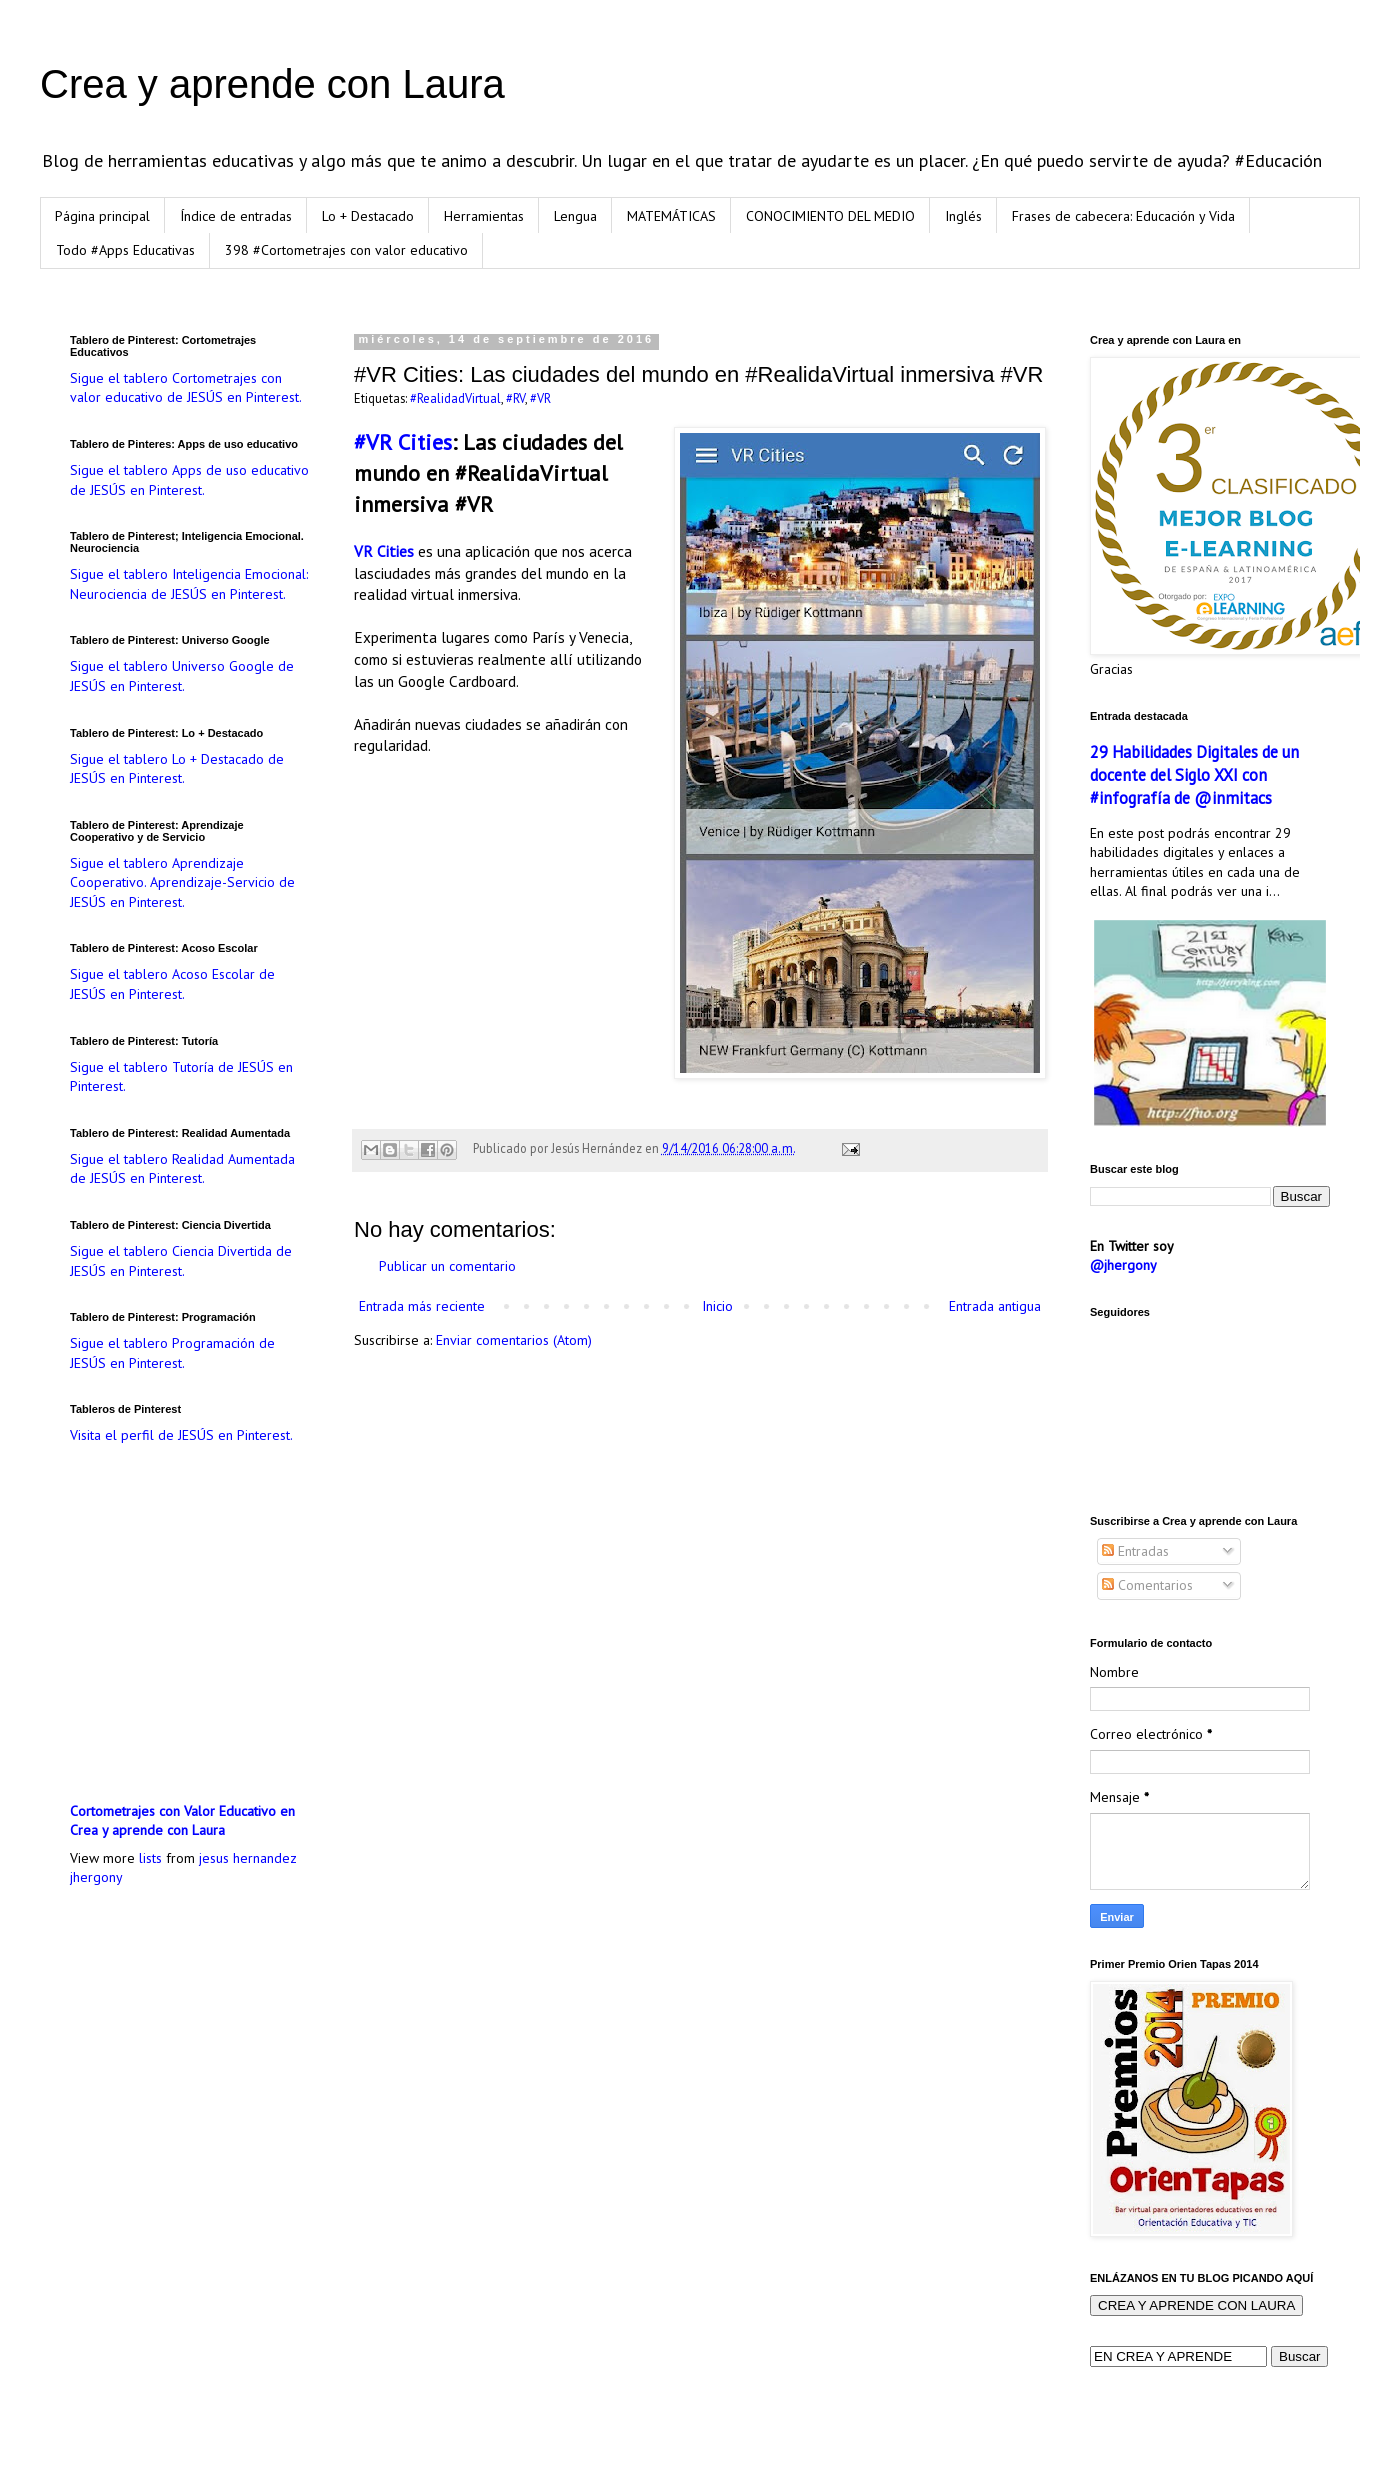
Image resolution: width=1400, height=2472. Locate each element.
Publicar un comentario (447, 1266)
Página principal (102, 216)
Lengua (575, 216)
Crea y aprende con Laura (272, 84)
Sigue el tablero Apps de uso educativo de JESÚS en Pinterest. (189, 480)
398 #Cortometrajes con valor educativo (346, 250)
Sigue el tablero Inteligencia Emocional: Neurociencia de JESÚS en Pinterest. (189, 584)
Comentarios (1147, 1585)
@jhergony (1123, 1265)
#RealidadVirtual (455, 398)
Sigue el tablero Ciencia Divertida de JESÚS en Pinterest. (181, 1261)
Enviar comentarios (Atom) (514, 1340)
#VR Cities (403, 442)
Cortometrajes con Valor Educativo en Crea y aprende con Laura (182, 1821)
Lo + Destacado (368, 216)
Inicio (717, 1306)
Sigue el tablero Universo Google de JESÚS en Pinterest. (182, 676)
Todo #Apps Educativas (125, 250)
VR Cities (384, 551)
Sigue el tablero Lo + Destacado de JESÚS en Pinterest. (177, 769)
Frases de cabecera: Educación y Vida (1123, 216)
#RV (515, 398)
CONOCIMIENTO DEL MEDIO (830, 216)
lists (150, 1858)
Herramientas (484, 216)
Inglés (963, 216)
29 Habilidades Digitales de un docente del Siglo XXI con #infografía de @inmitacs (1194, 775)
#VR (540, 398)
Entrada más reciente (422, 1306)
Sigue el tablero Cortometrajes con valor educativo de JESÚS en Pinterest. (186, 388)
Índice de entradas (236, 216)
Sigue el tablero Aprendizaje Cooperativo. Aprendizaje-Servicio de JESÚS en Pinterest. (182, 882)
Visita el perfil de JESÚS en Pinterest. (181, 1435)
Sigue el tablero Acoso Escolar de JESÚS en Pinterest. (172, 984)
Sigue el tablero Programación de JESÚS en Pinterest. (172, 1353)
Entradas (1135, 1551)
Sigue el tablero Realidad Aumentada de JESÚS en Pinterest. (182, 1169)
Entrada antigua (995, 1306)
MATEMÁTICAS (671, 216)
